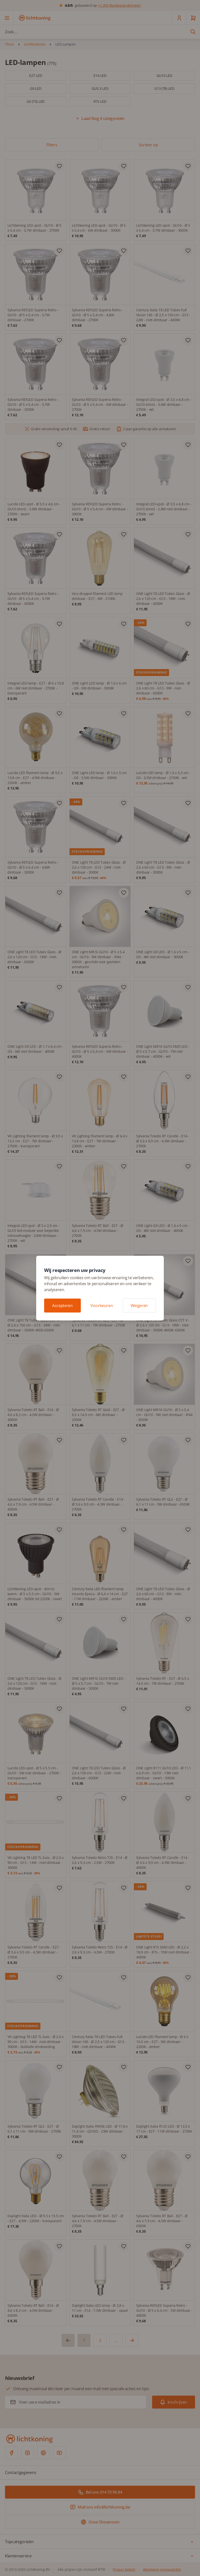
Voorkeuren (102, 1305)
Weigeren (139, 1305)
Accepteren (62, 1305)
